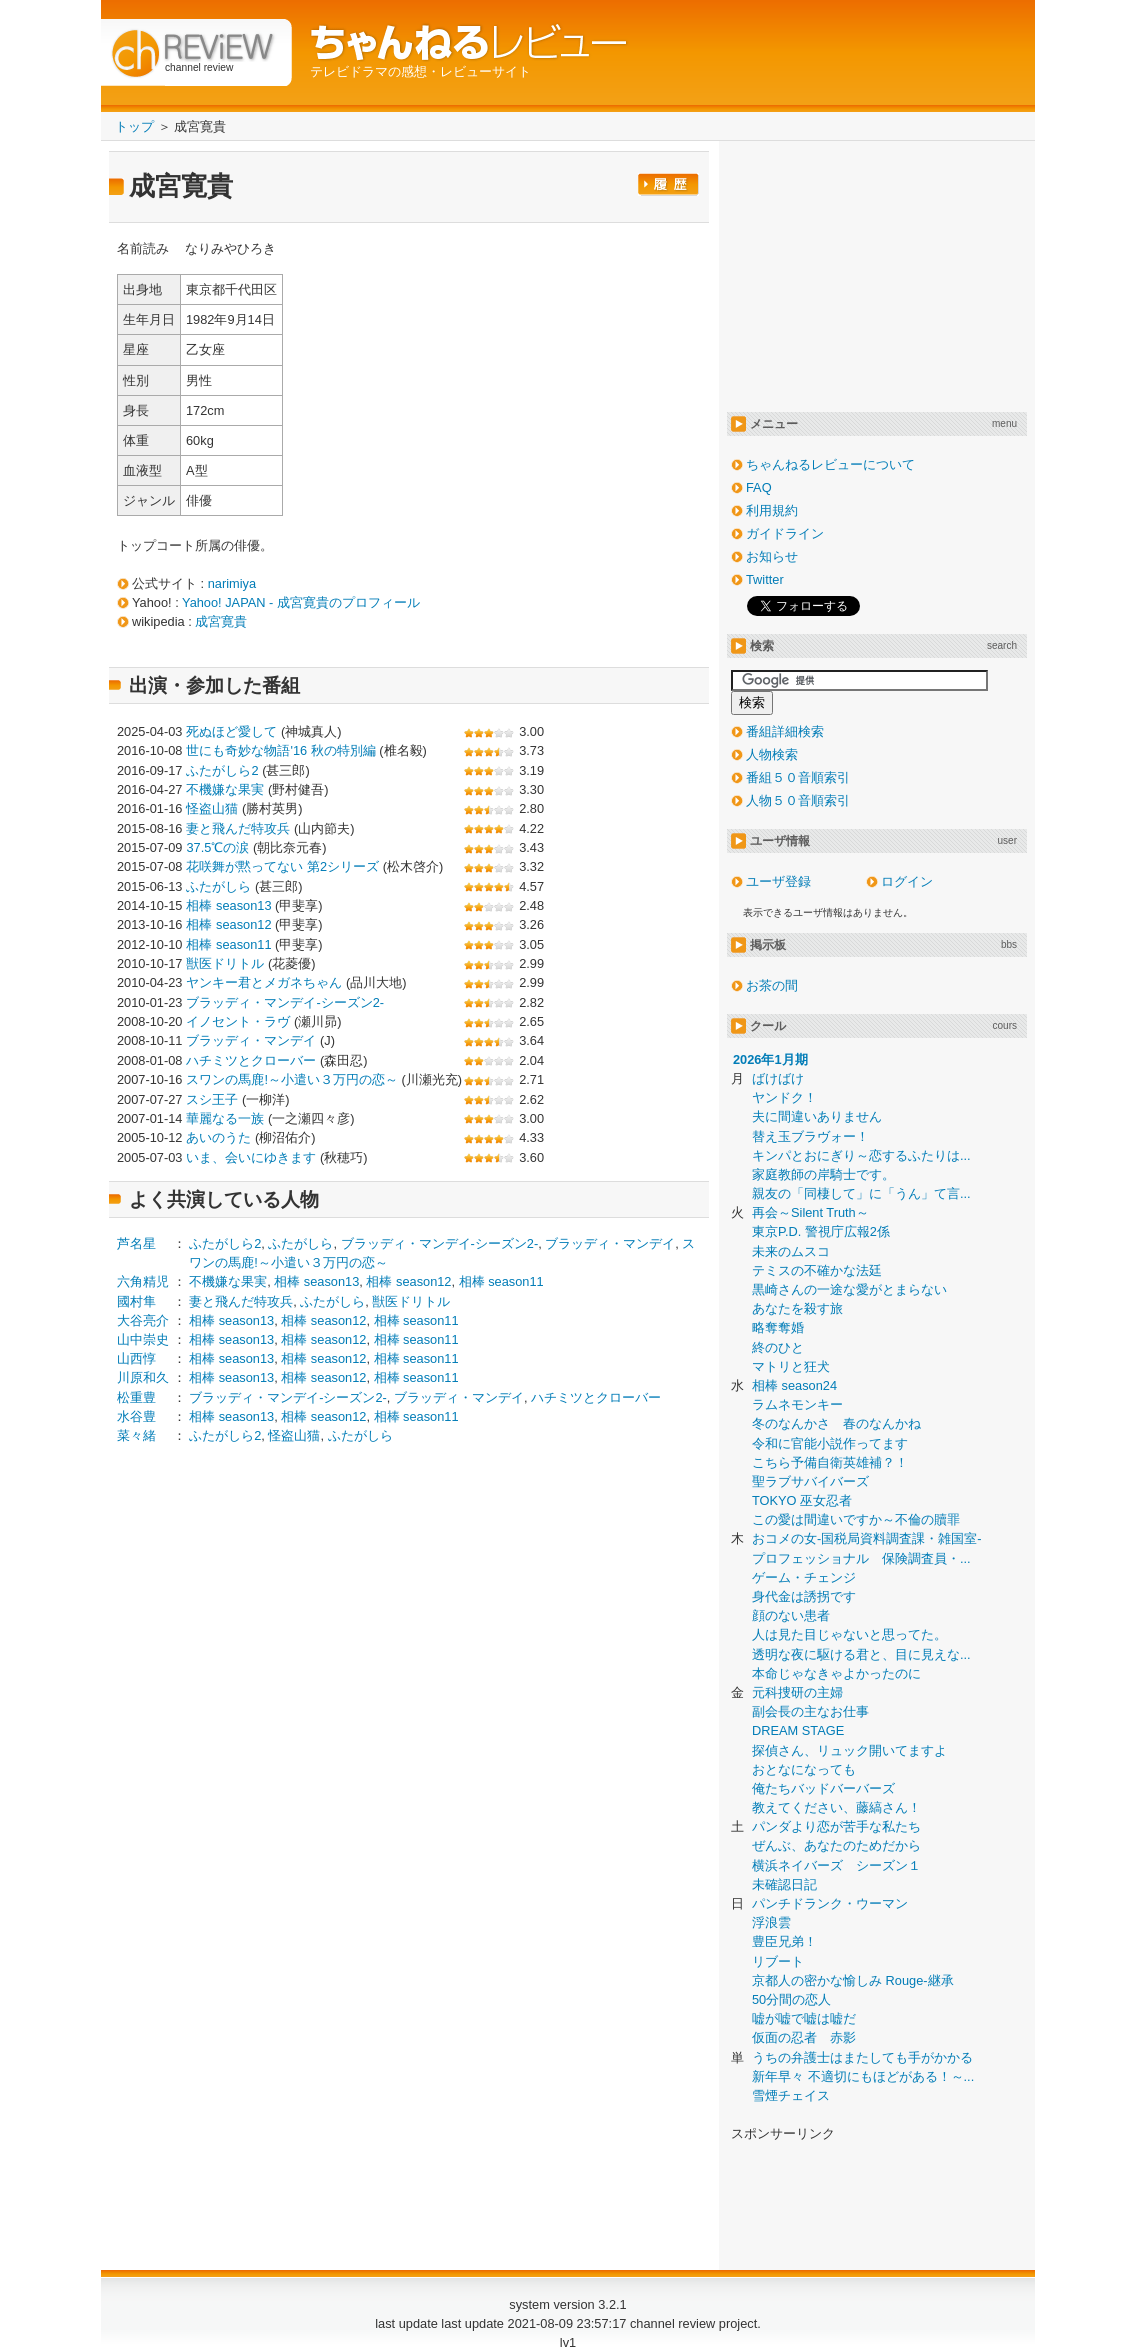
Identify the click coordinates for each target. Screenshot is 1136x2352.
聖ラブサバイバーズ (810, 1481)
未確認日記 (784, 1884)
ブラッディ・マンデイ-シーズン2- (285, 1002)
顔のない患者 (791, 1615)
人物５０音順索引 (798, 800)
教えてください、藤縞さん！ (836, 1807)
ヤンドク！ (784, 1097)
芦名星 (136, 1243)
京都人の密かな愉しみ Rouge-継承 (853, 1980)
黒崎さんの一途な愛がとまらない (849, 1289)
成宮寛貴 (221, 621)
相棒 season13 (228, 905)
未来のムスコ (791, 1251)
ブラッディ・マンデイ (251, 1040)
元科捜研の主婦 (797, 1692)
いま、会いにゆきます (251, 1157)
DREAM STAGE (798, 1730)
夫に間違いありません (817, 1116)
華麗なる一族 (225, 1118)
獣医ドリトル (225, 963)
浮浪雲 (771, 1922)
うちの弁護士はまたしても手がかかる (862, 2057)
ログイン (907, 881)
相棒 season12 (228, 924)
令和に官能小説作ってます (830, 1443)
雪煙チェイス (791, 2095)
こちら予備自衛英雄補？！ (830, 1462)
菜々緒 (136, 1435)
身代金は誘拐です (804, 1596)
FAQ (759, 487)
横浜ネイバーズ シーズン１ (836, 1865)
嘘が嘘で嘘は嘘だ (804, 2018)
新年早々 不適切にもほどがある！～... (863, 2076)
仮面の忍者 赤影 (804, 2037)
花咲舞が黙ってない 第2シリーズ (282, 866)
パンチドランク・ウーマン (830, 1903)
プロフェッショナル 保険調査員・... (861, 1558)
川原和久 (143, 1377)
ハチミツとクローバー (251, 1060)
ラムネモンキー (797, 1404)
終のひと (778, 1347)
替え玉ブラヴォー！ (810, 1136)
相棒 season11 (228, 944)
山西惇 (136, 1358)
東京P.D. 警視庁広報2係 (821, 1231)
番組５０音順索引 (798, 777)
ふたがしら (218, 886)
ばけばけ (778, 1078)
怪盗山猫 (212, 808)
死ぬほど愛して (231, 731)
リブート (778, 1961)
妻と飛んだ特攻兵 (238, 828)
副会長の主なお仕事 (810, 1711)
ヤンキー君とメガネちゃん (264, 982)
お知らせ (772, 556)
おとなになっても (804, 1769)
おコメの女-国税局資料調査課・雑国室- (867, 1538)
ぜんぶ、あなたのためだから (836, 1845)
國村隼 (136, 1301)
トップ (134, 126)
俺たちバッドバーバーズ (823, 1788)
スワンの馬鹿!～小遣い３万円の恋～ (292, 1079)
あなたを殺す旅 (797, 1308)
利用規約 (772, 510)
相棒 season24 (794, 1385)
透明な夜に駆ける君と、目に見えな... (861, 1654)
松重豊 (136, 1397)
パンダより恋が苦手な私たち (836, 1826)
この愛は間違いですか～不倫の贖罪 (856, 1519)
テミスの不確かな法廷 (817, 1270)
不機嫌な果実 (225, 789)
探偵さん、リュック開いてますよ (849, 1750)
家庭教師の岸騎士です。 (823, 1174)
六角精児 (143, 1281)
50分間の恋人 (791, 1999)
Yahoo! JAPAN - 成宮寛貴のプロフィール (301, 602)
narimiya (232, 583)
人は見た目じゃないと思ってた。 (849, 1634)
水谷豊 (136, 1416)
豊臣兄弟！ (784, 1941)
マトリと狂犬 (791, 1366)
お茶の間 (772, 985)
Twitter (765, 579)
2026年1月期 (770, 1059)
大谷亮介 (143, 1320)
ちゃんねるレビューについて (830, 464)
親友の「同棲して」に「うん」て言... (861, 1193)
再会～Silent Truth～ (810, 1212)
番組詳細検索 (785, 731)
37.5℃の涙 (217, 847)
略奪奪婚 (778, 1327)
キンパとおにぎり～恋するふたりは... (861, 1155)
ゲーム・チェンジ (804, 1577)
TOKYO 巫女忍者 (802, 1500)
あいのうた (218, 1137)
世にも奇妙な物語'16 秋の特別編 (280, 750)
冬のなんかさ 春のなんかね (836, 1423)
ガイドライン (785, 533)
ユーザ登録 (778, 881)
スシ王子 (212, 1099)
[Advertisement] (285, 1617)
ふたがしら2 (222, 770)
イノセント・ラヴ (238, 1021)
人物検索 (772, 754)
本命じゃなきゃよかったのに (836, 1673)
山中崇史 (143, 1339)
